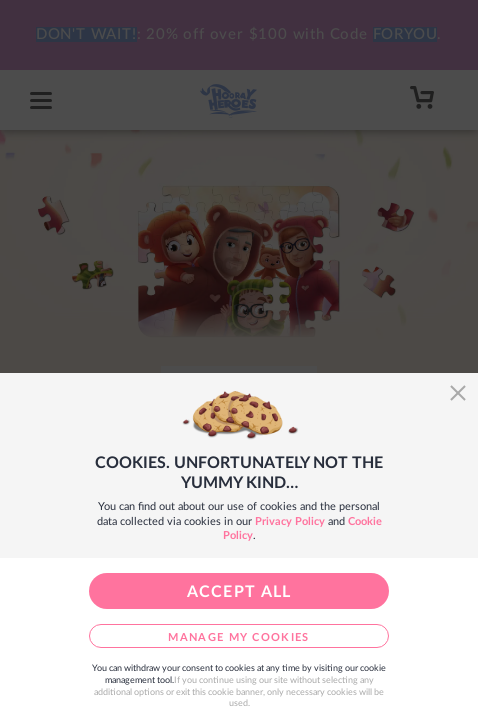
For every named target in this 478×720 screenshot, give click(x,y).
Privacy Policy (290, 521)
